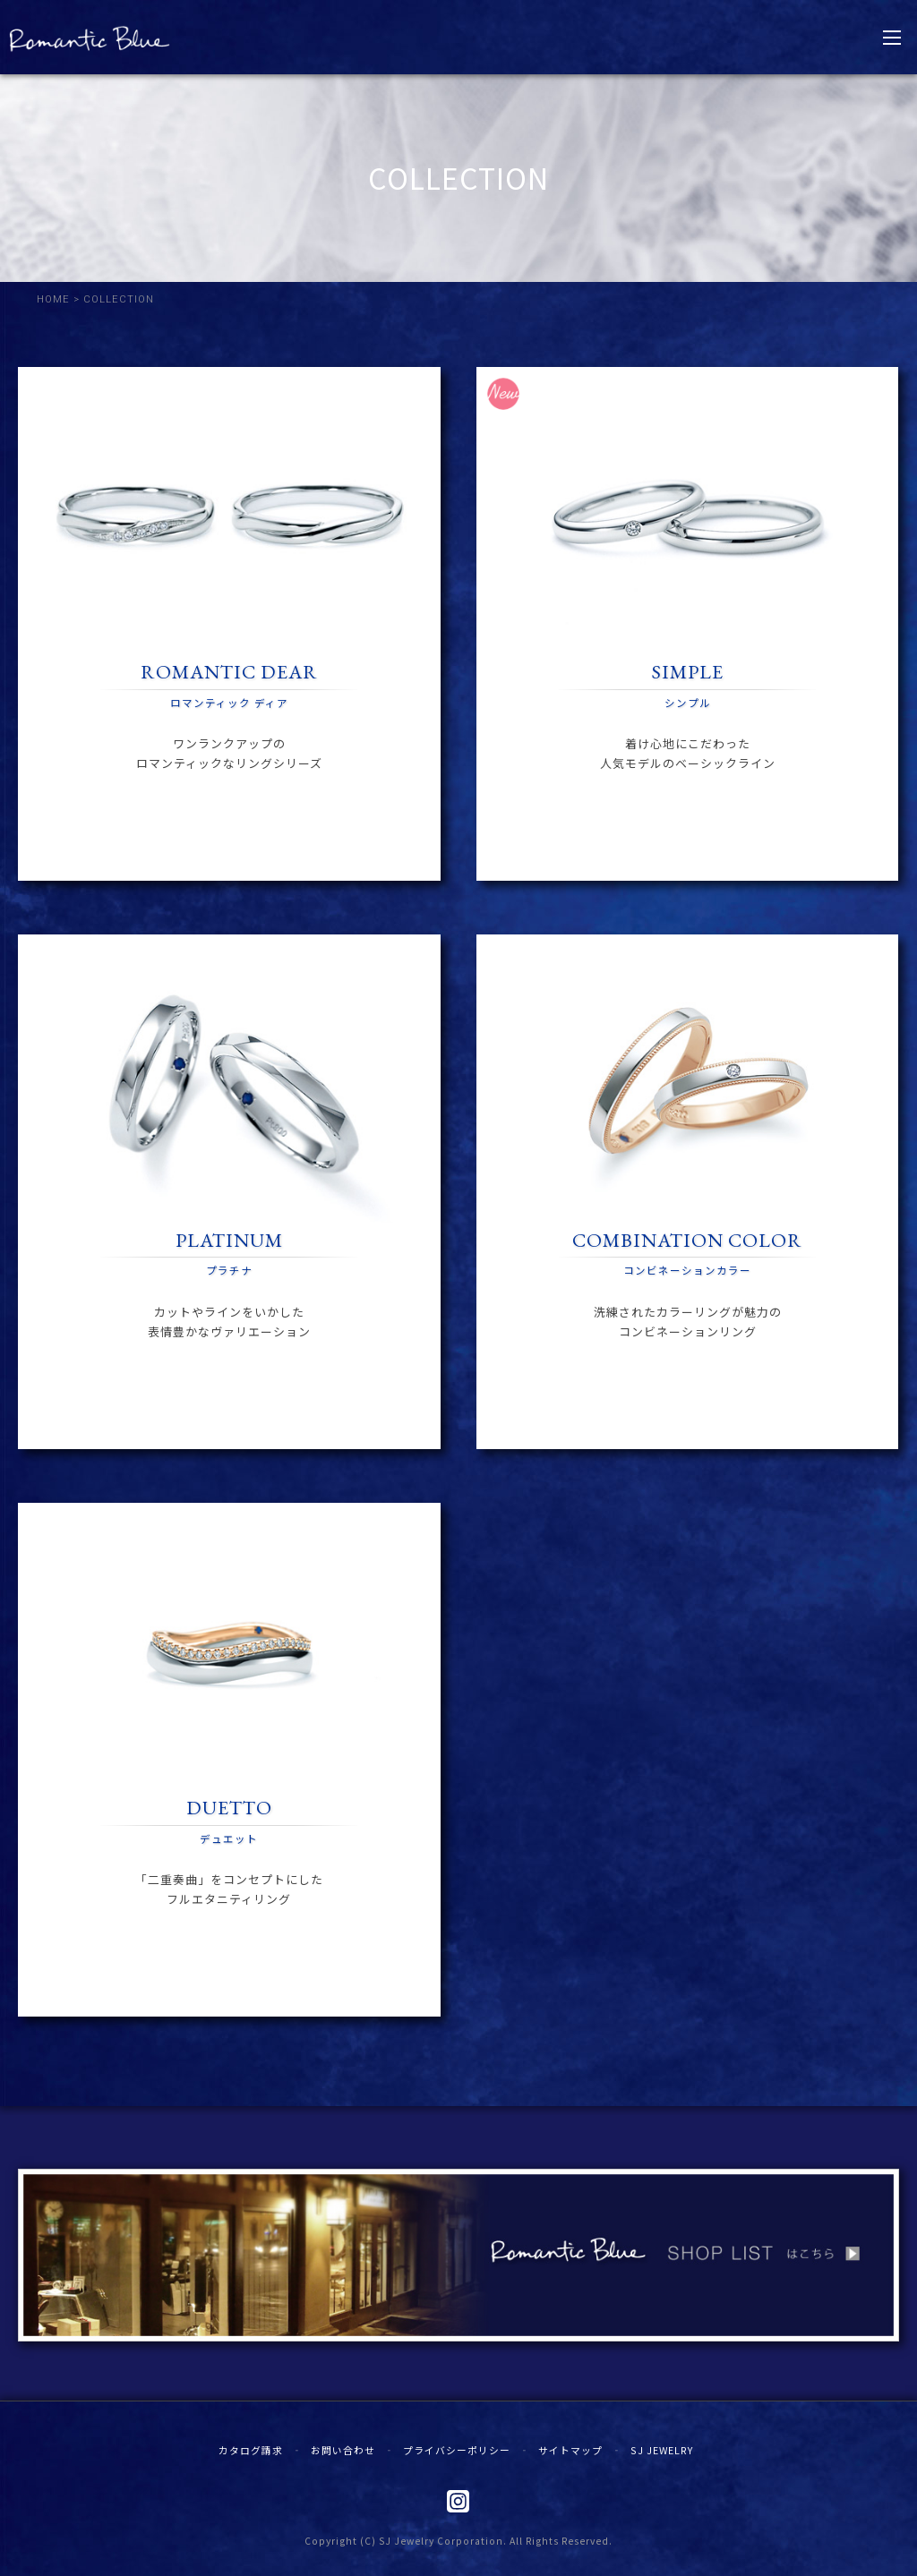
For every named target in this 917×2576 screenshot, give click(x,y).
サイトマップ (570, 2450)
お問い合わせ (343, 2450)
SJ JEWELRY (661, 2450)
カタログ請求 (251, 2450)
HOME (53, 299)
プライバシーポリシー (456, 2450)
